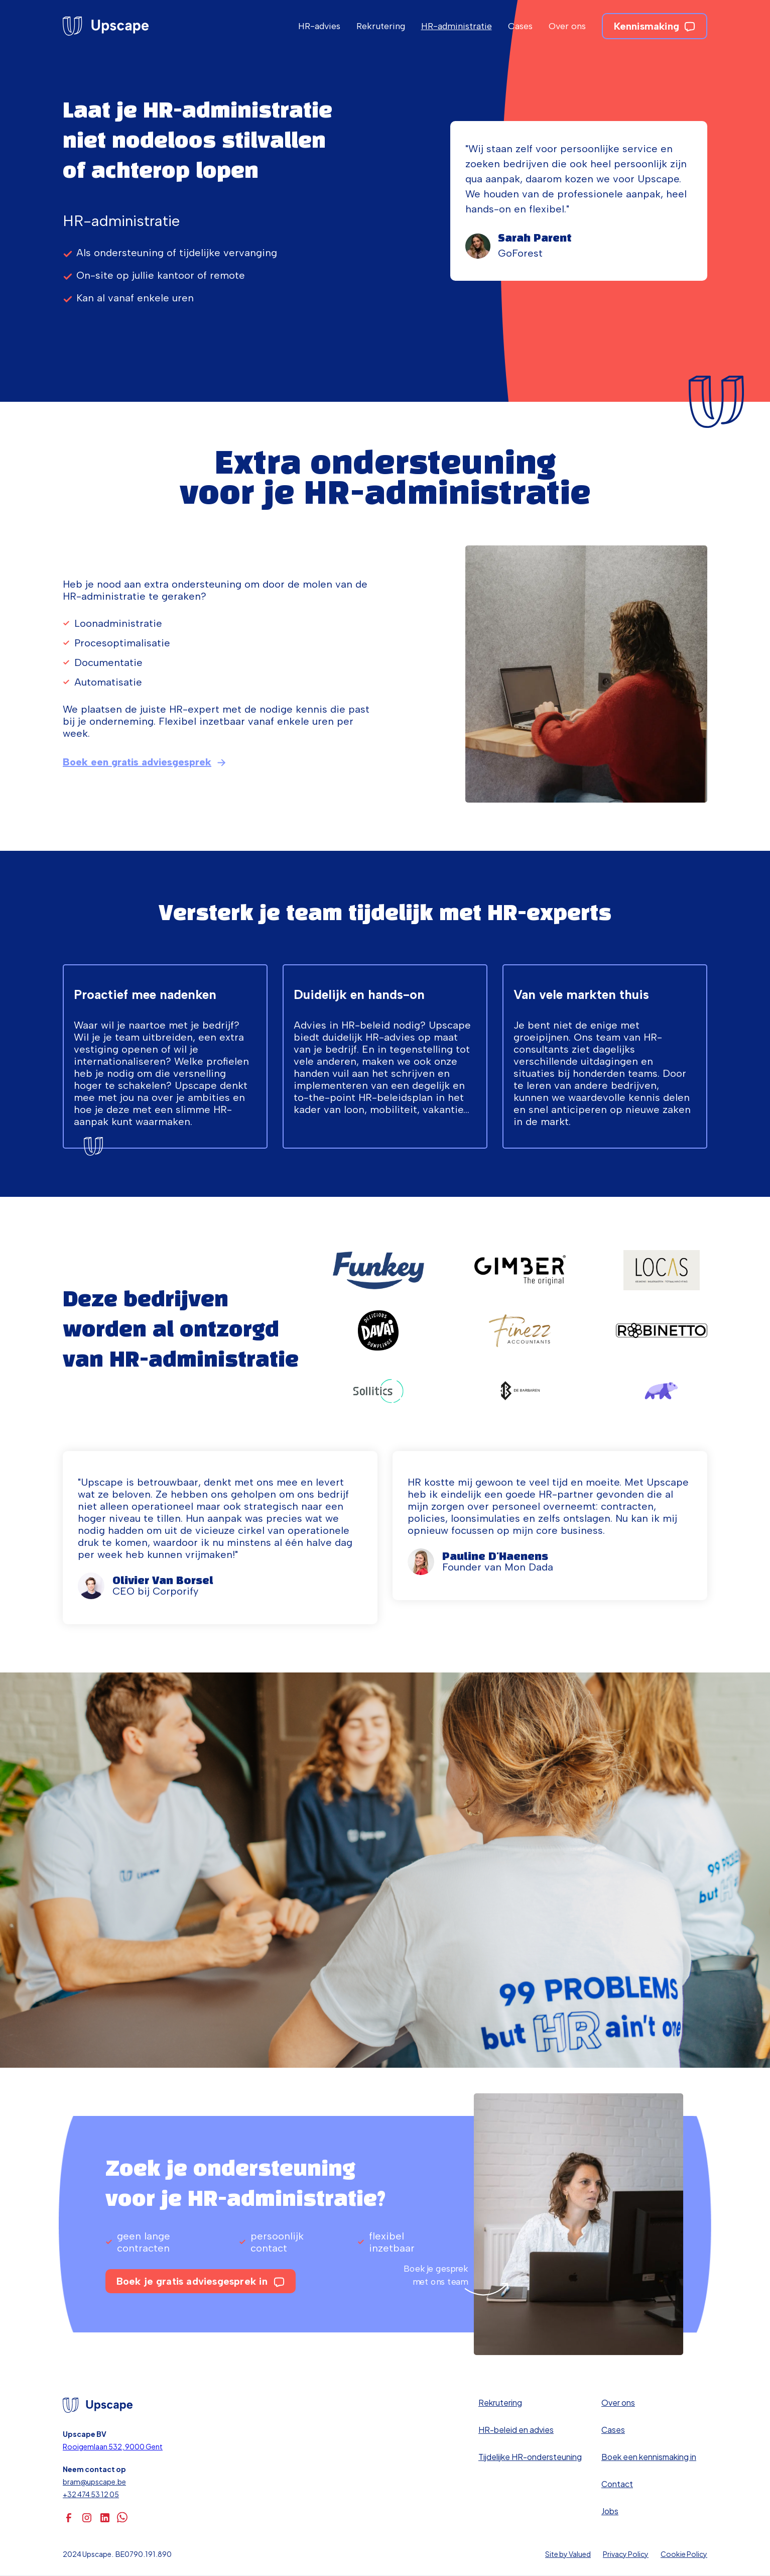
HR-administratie (456, 26)
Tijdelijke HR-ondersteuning (530, 2456)
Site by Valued (568, 2553)
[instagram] (87, 2518)
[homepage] (106, 26)
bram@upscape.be (94, 2481)
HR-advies (319, 26)
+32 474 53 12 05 (91, 2494)
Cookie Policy (684, 2553)
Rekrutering (380, 26)
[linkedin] (105, 2518)
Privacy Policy (626, 2553)
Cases (520, 26)
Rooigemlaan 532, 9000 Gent (113, 2446)
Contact (617, 2484)
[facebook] (69, 2518)
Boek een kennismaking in (648, 2456)
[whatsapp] (123, 2518)
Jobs (609, 2511)
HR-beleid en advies (516, 2429)
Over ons (567, 26)
